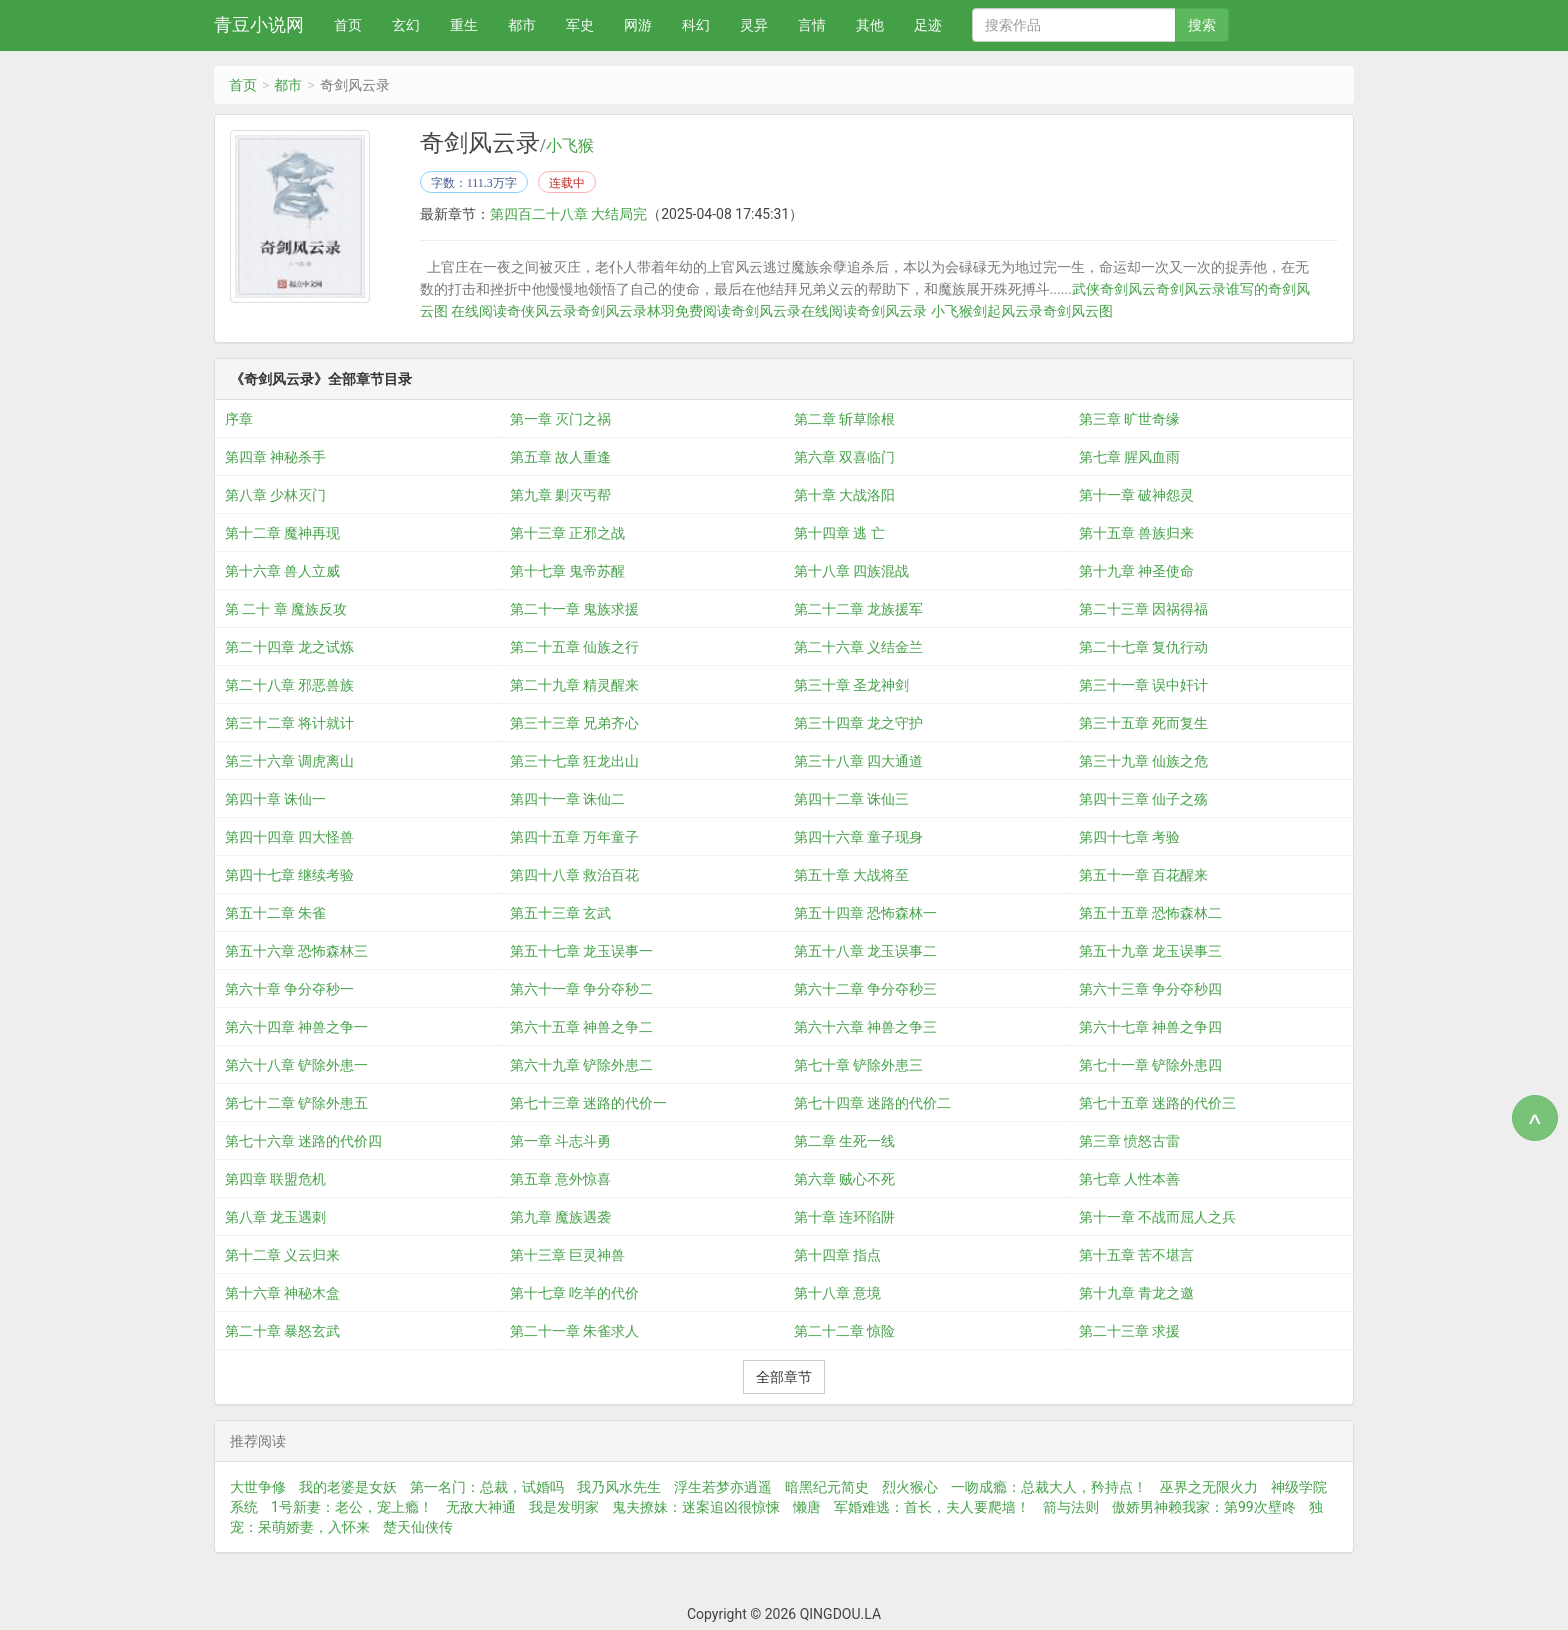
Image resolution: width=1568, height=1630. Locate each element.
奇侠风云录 (542, 311)
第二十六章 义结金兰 (858, 647)
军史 (580, 25)
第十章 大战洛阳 (844, 495)
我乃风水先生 (619, 1487)
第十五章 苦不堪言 (1136, 1255)
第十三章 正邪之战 (567, 533)
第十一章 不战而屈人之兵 (1157, 1217)
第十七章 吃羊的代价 (574, 1293)
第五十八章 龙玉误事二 (865, 951)
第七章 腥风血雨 (1129, 457)
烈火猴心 (910, 1487)
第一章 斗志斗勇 (560, 1141)
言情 (812, 25)
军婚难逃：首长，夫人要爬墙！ (932, 1507)
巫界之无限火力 (1209, 1487)
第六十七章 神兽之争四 (1150, 1027)
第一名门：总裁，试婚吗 (487, 1487)
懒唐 (807, 1507)
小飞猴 (570, 146)
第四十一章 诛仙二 (567, 799)
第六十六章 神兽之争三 (865, 1027)
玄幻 (406, 25)
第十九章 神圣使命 (1136, 571)
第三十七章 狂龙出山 (574, 761)
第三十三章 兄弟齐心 (574, 723)
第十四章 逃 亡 (839, 533)
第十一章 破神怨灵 (1136, 495)
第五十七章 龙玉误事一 (581, 951)
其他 (870, 25)
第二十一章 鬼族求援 (574, 609)
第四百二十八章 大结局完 (568, 214)
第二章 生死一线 (844, 1141)
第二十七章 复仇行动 (1143, 647)
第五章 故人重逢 (560, 457)
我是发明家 (564, 1507)
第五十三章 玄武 (560, 913)
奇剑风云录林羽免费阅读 (654, 311)
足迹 (928, 25)
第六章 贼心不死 (844, 1179)
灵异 (754, 25)
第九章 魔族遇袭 (560, 1217)
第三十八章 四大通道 (858, 761)
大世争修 (258, 1487)
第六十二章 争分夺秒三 (865, 989)
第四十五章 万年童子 (574, 837)
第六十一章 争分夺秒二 (581, 989)
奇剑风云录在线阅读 (794, 311)
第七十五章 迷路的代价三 (1157, 1103)
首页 (348, 25)
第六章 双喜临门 (844, 457)
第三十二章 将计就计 (289, 723)
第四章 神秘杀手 (275, 457)
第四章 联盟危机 (275, 1179)
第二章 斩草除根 (844, 419)
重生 (464, 25)
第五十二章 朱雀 (275, 913)
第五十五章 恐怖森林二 (1150, 913)
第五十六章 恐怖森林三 (296, 951)
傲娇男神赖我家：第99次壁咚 (1204, 1507)
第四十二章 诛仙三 (851, 799)
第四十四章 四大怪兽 (289, 837)
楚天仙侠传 (418, 1527)
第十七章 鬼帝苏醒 (567, 571)
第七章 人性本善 (1129, 1179)
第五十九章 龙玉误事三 (1150, 951)
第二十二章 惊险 (844, 1331)
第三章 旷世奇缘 (1129, 419)
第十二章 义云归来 (282, 1255)
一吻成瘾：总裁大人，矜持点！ (1049, 1487)
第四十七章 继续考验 (289, 875)
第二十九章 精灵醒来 (574, 685)
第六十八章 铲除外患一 (296, 1065)
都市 (522, 25)
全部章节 (784, 1377)
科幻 (696, 25)
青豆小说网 (259, 24)
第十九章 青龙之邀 (1136, 1293)
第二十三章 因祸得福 (1143, 609)
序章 (239, 419)
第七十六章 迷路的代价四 (303, 1141)
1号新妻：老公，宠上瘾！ (352, 1507)
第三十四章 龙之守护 (858, 723)
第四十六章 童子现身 (858, 837)
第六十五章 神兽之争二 (581, 1027)
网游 (638, 25)
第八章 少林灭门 (275, 495)
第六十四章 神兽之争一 (296, 1027)
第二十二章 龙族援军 (858, 609)
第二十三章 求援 (1129, 1331)
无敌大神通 (481, 1507)
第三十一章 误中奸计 (1143, 685)
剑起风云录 (1008, 311)
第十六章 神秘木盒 (282, 1293)
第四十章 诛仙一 (275, 799)
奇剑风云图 (1078, 311)
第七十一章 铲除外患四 (1150, 1065)
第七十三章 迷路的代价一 (588, 1103)
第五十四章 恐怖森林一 (865, 913)
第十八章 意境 (837, 1293)
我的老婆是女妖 (348, 1487)
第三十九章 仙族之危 (1143, 761)
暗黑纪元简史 (827, 1487)
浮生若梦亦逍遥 (723, 1487)
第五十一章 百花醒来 (1143, 875)
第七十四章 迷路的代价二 (872, 1103)
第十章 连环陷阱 (844, 1217)
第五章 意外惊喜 (560, 1179)
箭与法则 (1071, 1507)
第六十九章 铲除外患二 (581, 1065)
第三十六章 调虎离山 (289, 761)
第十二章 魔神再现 (282, 533)
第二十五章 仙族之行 (574, 647)
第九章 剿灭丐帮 (560, 495)
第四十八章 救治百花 (574, 875)
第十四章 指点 (837, 1255)
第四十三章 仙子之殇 (1143, 799)
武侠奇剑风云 (1114, 289)
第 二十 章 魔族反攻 (286, 609)
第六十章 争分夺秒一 (289, 989)
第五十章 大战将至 (851, 875)
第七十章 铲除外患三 (858, 1065)
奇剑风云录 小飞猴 (914, 311)
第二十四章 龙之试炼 (289, 647)
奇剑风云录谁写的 (1212, 289)
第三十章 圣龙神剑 (851, 685)
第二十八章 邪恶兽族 (289, 685)
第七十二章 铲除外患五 (296, 1103)
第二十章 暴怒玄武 (282, 1331)
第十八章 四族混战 (851, 571)
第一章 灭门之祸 (560, 419)
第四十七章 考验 (1129, 837)
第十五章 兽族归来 (1136, 533)
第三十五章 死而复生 (1143, 723)
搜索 (1202, 25)
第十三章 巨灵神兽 (567, 1255)
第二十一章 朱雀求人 (574, 1331)
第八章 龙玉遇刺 (275, 1217)
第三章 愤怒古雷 (1129, 1141)
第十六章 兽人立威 (282, 571)
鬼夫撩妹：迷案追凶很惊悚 (696, 1507)
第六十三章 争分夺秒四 (1150, 989)
